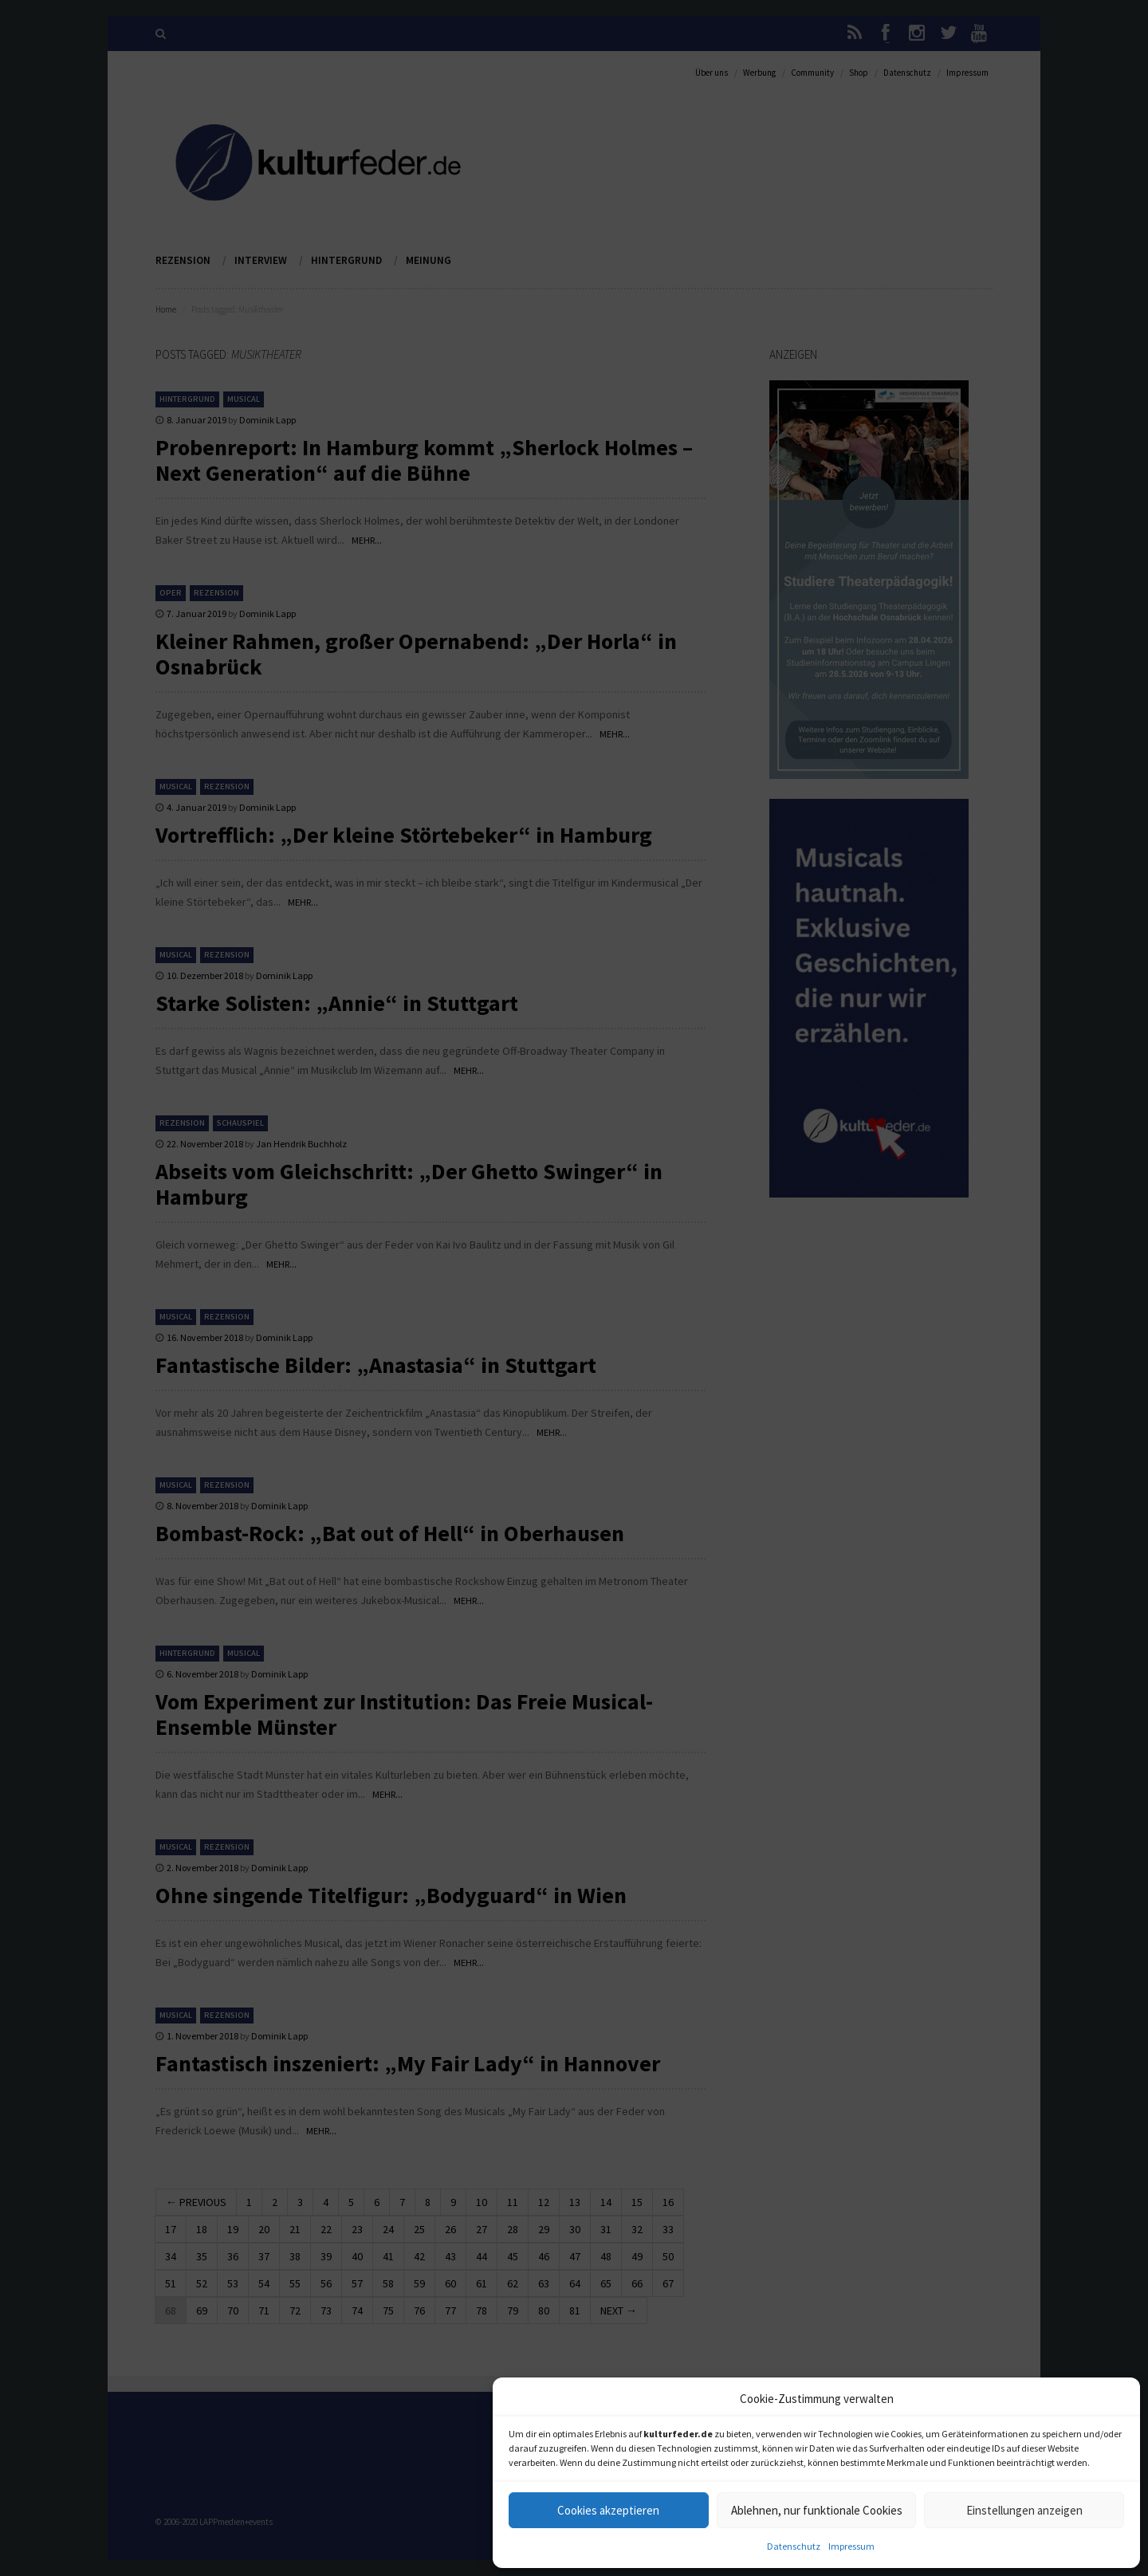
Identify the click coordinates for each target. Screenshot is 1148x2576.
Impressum (851, 2546)
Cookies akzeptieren (608, 2510)
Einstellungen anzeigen (1024, 2510)
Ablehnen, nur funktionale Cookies (816, 2510)
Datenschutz (793, 2546)
